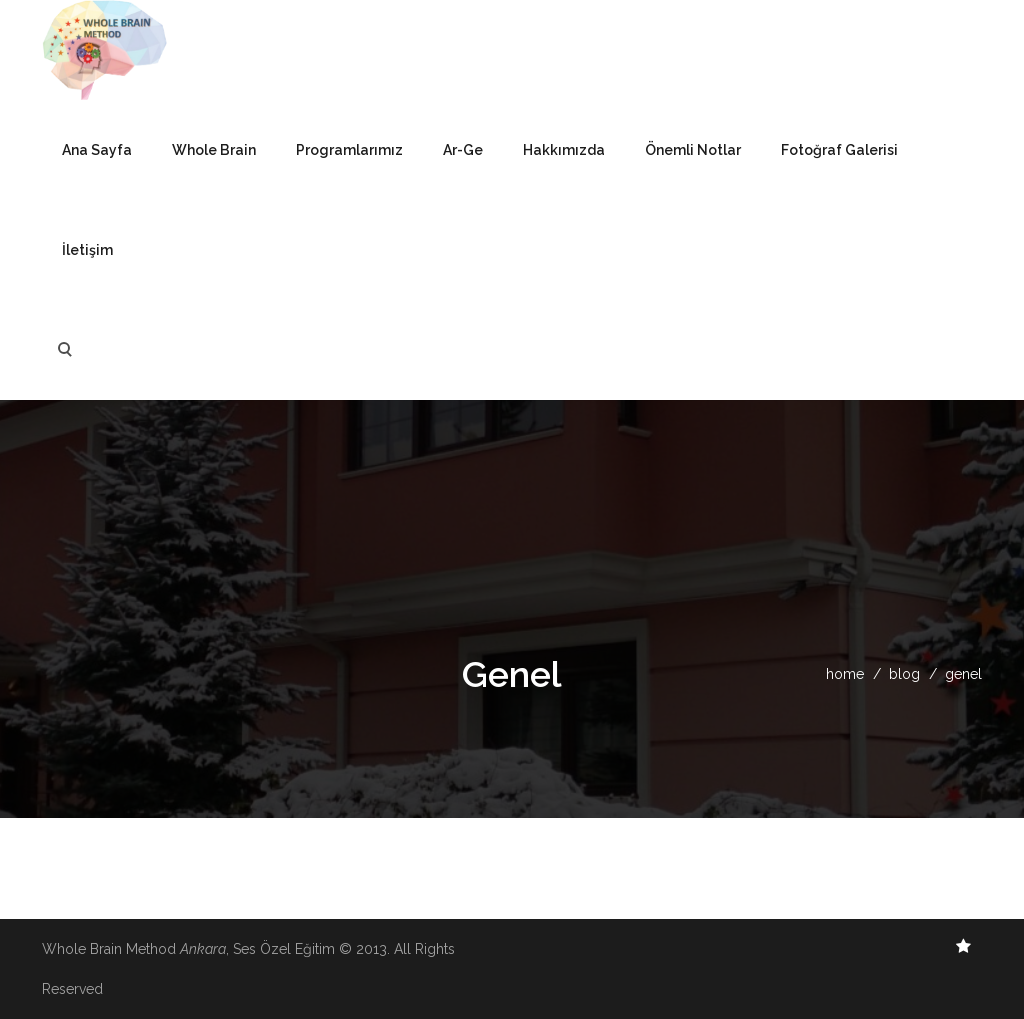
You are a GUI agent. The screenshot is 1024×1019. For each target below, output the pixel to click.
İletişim (87, 250)
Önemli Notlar (693, 150)
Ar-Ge (463, 150)
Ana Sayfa (97, 150)
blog (904, 674)
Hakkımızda (564, 150)
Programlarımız (349, 150)
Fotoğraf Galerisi (839, 150)
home (845, 674)
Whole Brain (214, 150)
